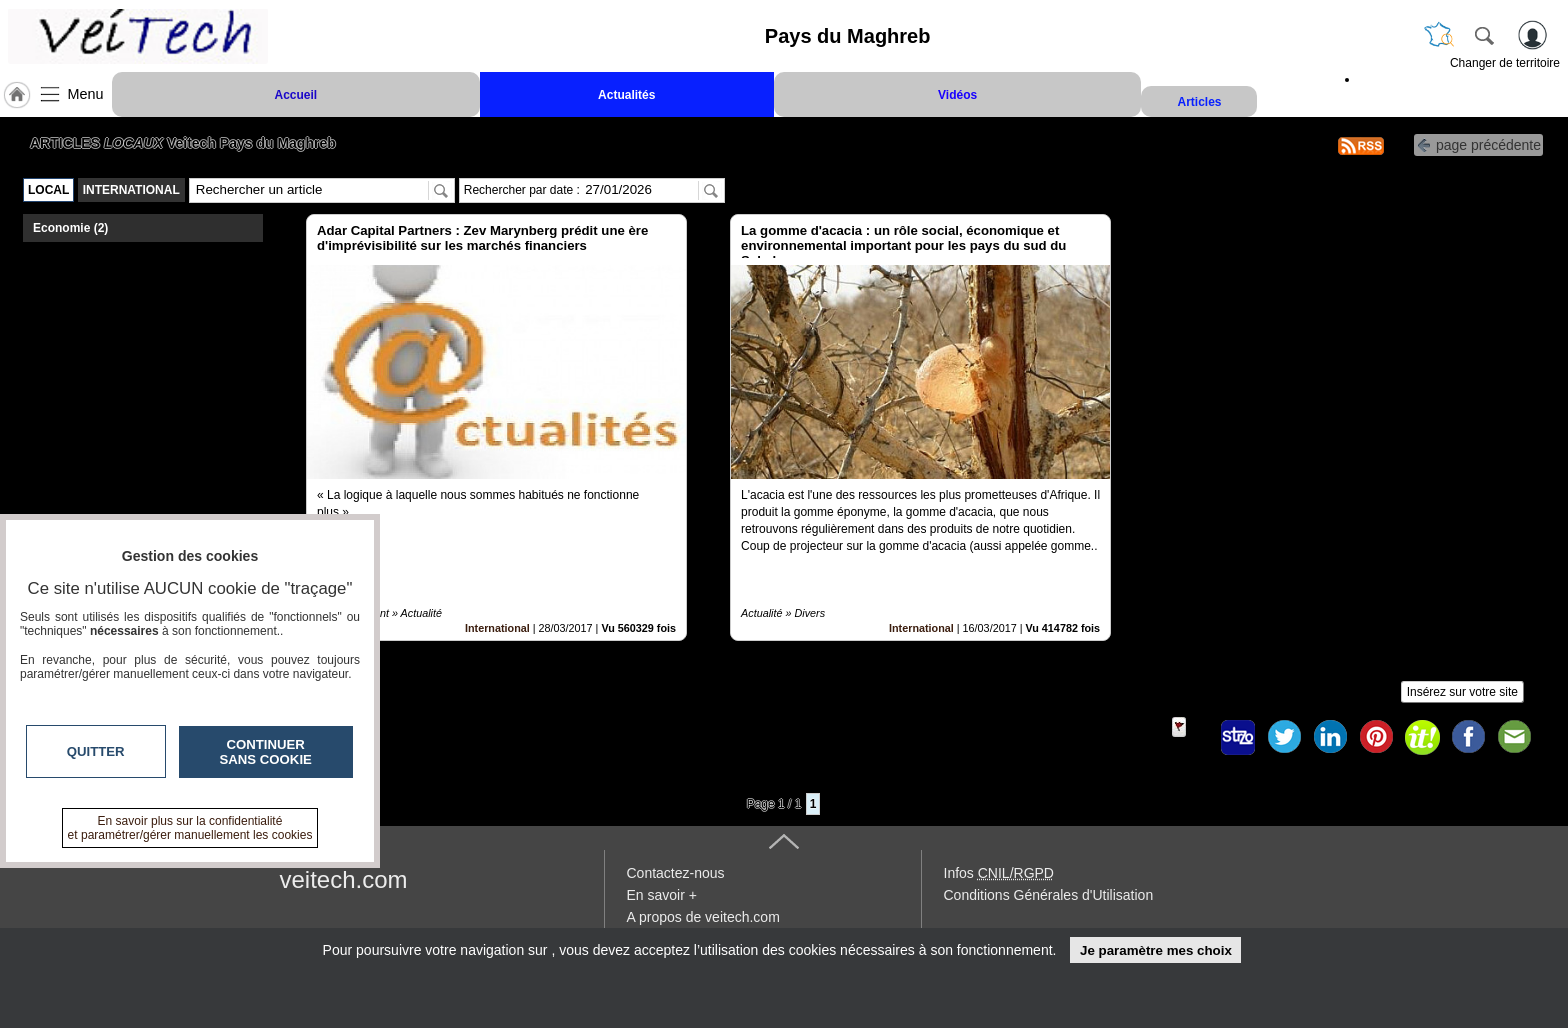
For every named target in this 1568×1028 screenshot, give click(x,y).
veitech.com (344, 879)
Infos (999, 873)
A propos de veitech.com (703, 917)
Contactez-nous (676, 873)
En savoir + (662, 895)
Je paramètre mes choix (1156, 950)
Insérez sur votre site (1462, 692)
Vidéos (957, 95)
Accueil (295, 95)
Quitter (96, 751)
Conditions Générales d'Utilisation (1049, 895)
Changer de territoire (1505, 63)
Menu (86, 94)
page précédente (1478, 143)
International (497, 628)
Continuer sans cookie (266, 752)
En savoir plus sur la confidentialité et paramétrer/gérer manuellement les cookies (190, 828)
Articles (1199, 102)
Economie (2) (70, 228)
